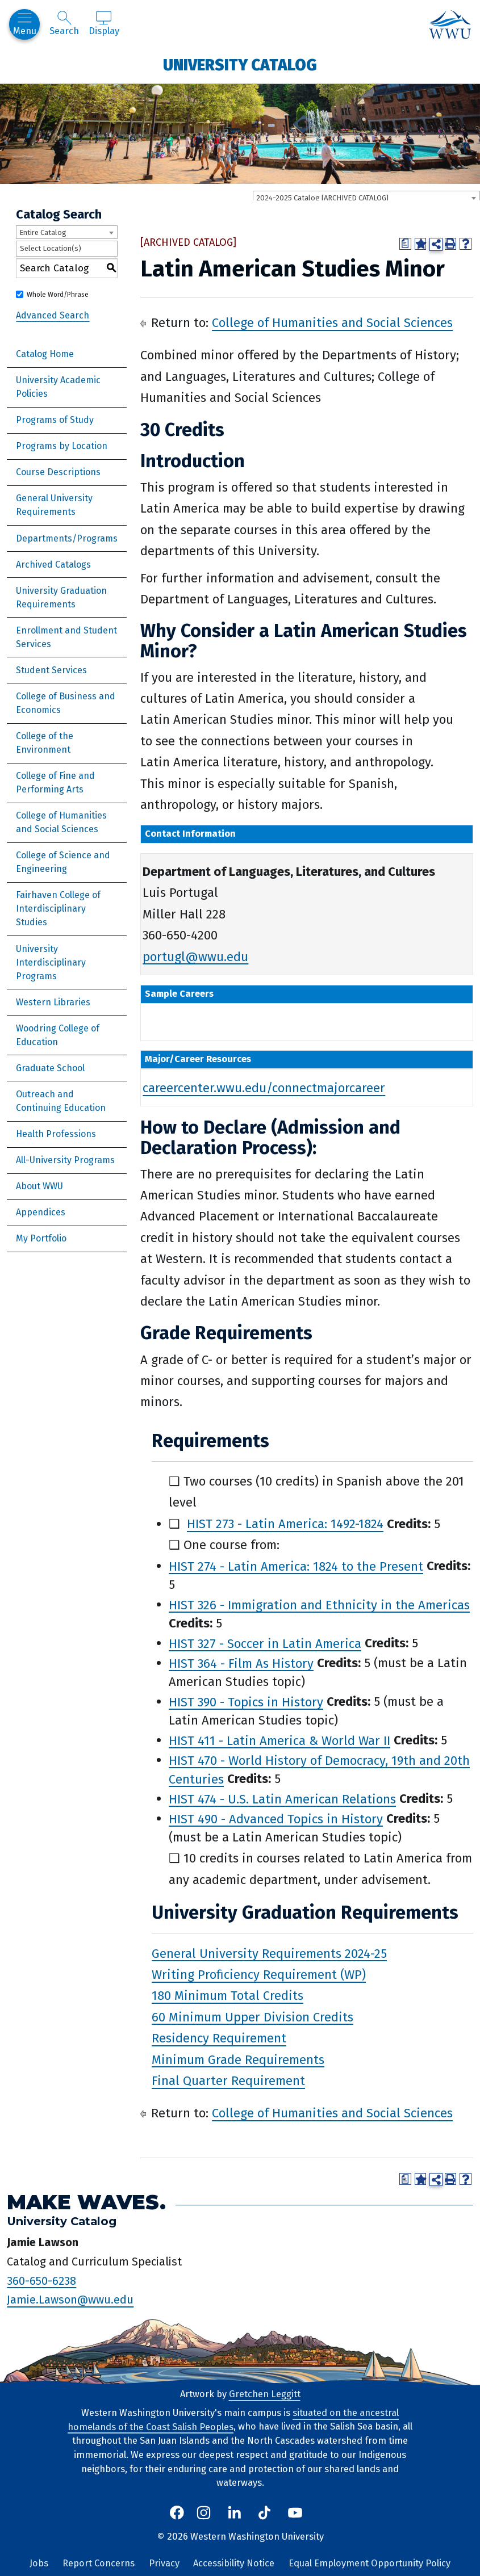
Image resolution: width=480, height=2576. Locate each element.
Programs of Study (55, 419)
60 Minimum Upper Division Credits (252, 2016)
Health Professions (56, 1133)
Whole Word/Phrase (58, 295)
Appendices (40, 1212)
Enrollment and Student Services (66, 637)
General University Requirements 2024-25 (269, 1953)
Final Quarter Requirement (228, 2080)
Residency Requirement (219, 2038)
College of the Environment (44, 743)
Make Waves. (86, 2202)
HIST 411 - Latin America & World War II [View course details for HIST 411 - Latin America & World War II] (279, 1740)
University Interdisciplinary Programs (51, 962)
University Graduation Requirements (61, 597)
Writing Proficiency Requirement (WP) (259, 1974)
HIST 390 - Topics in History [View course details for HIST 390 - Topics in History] (246, 1701)
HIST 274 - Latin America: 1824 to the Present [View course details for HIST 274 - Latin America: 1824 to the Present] (296, 1566)
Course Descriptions (58, 472)
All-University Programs (65, 1160)
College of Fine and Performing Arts (55, 782)
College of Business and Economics (65, 703)
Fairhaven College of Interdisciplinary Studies (58, 909)
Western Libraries (53, 1002)
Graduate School (50, 1068)
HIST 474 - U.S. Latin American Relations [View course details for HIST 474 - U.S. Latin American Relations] (282, 1798)
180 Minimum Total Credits (227, 1995)
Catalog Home (45, 354)
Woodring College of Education (57, 1035)
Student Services (51, 670)
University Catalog (240, 65)
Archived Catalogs (53, 564)
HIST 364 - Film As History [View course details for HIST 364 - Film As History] (241, 1663)
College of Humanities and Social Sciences (61, 822)
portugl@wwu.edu (195, 956)
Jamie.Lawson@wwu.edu (70, 2299)
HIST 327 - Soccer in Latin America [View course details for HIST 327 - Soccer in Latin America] (265, 1643)
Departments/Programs (67, 538)
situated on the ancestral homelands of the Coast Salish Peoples (233, 2419)
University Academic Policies (58, 387)
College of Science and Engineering (63, 862)
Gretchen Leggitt (264, 2394)
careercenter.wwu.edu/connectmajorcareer (264, 1088)
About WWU (39, 1186)
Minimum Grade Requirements (238, 2059)
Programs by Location (61, 445)
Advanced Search (52, 315)
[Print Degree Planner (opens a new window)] (405, 244)
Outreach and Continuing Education (61, 1101)
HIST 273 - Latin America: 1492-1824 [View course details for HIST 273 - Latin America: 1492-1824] (285, 1524)
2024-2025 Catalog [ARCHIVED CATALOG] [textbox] (322, 198)
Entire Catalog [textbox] (42, 232)
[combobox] (366, 197)
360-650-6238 (41, 2280)
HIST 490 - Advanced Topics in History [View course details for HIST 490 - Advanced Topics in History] (276, 1818)
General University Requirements (54, 505)
